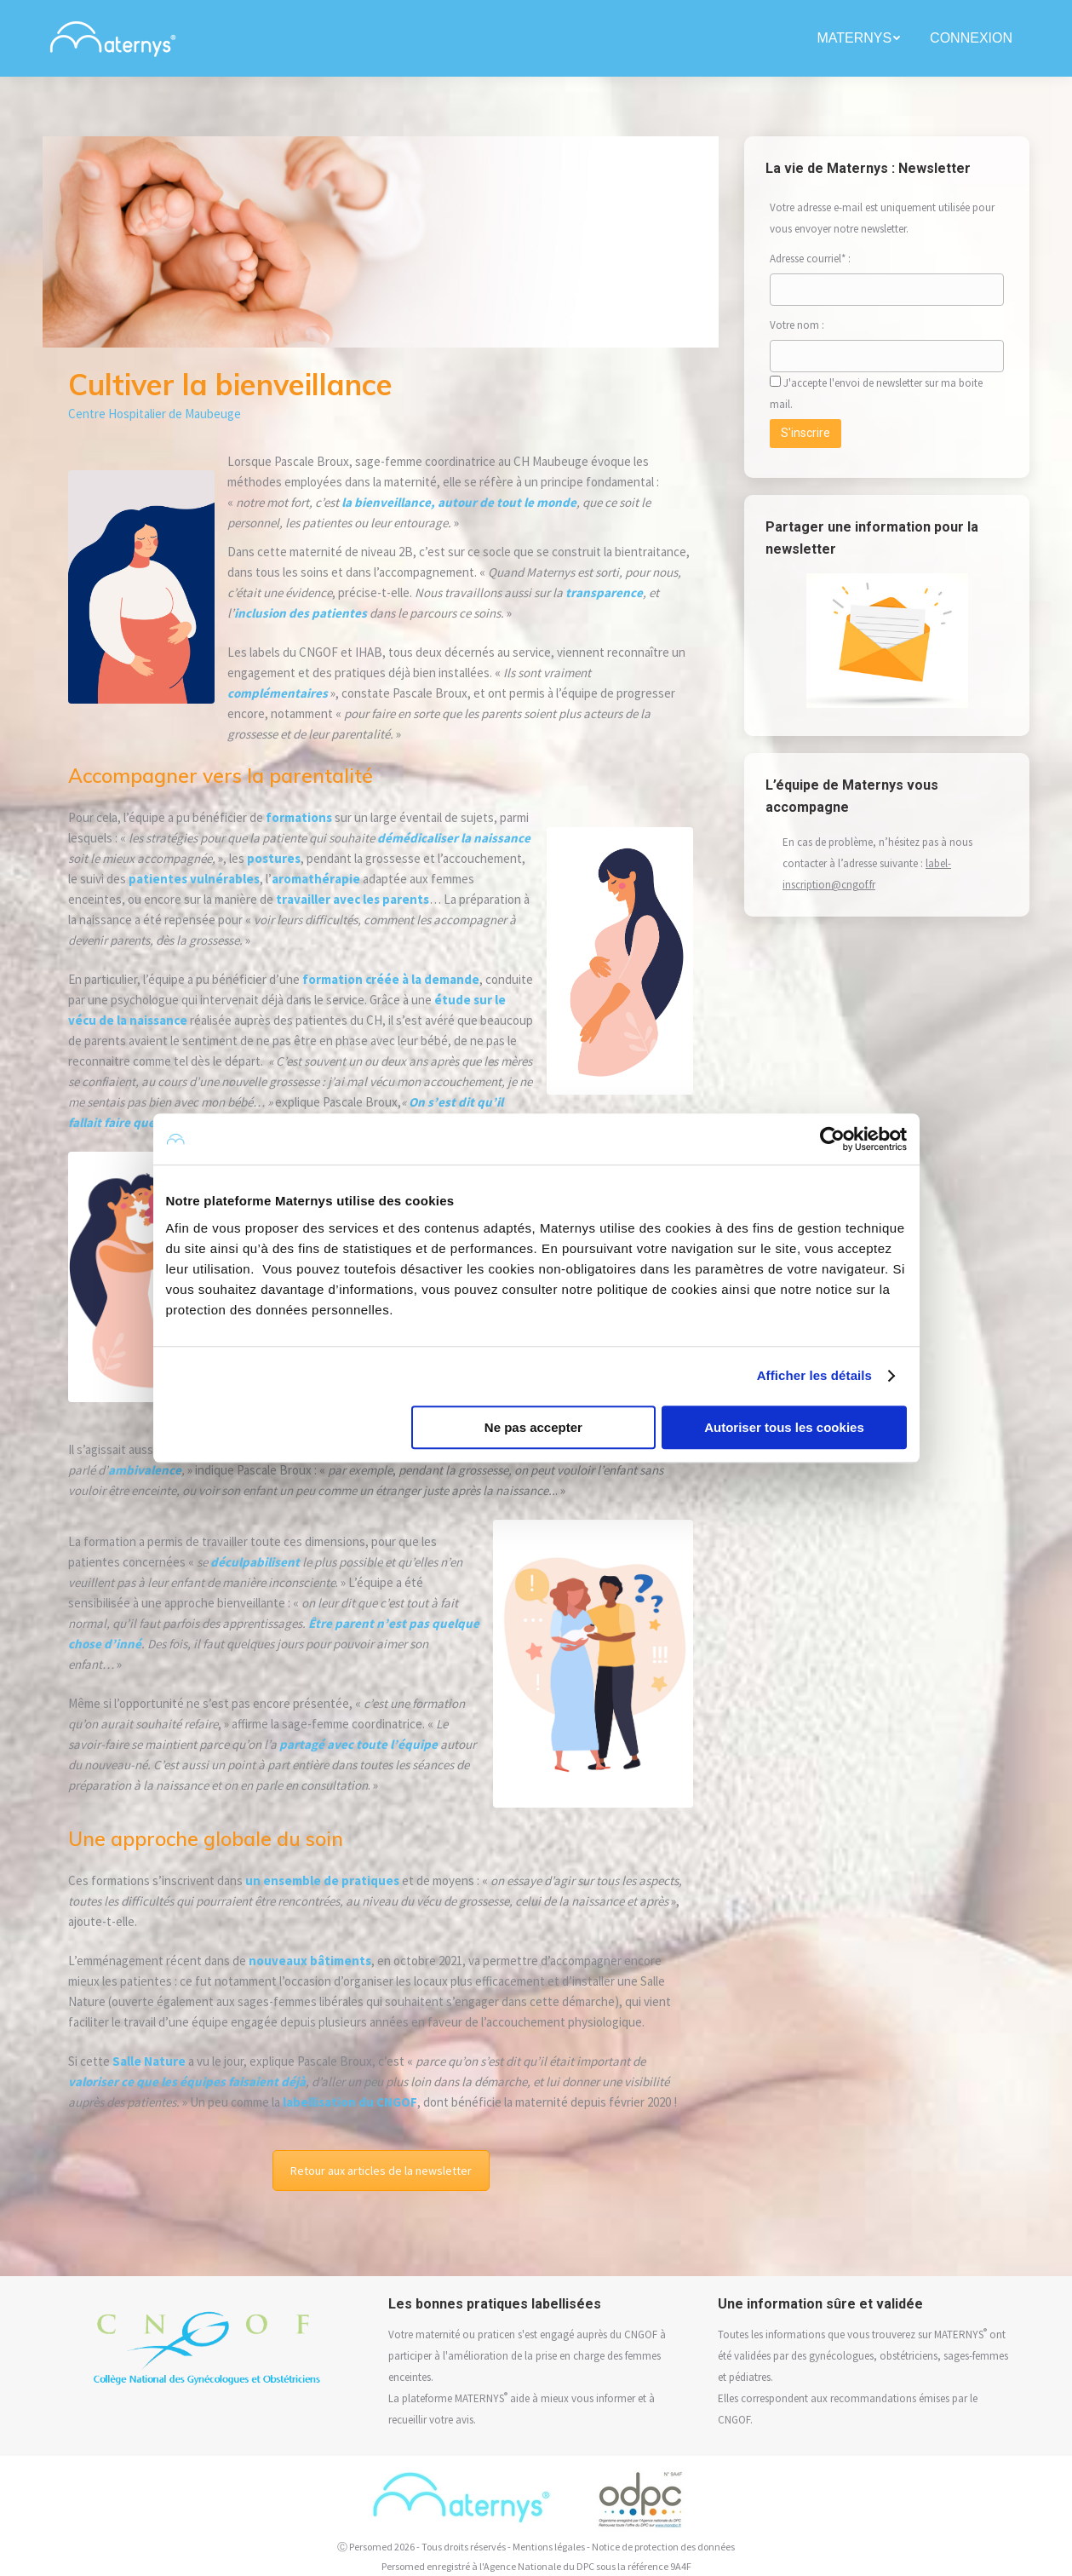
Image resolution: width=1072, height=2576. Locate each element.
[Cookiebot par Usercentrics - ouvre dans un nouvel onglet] (832, 1139)
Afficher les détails (814, 1375)
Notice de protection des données (663, 2546)
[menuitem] (860, 38)
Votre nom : (815, 325)
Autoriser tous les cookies (784, 1427)
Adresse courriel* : (810, 258)
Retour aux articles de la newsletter (381, 2170)
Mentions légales (549, 2546)
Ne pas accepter (533, 1427)
